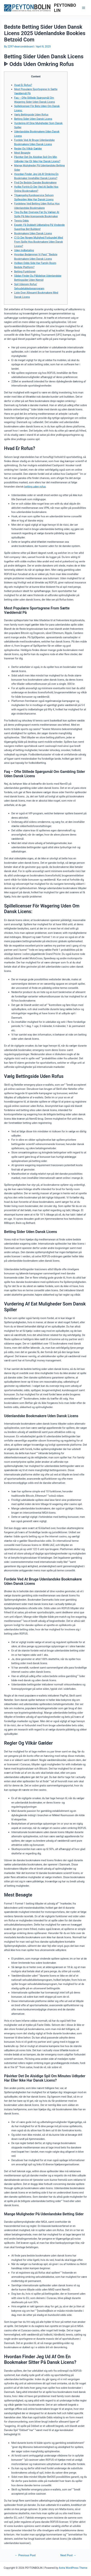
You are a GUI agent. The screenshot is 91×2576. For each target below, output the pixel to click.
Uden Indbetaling (24, 250)
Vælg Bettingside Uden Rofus (31, 114)
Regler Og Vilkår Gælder (28, 148)
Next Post (68, 2555)
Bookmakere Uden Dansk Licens (33, 233)
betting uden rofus (35, 486)
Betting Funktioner (25, 271)
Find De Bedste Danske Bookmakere (35, 182)
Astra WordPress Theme (73, 2567)
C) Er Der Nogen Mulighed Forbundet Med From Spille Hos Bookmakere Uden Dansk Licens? (38, 242)
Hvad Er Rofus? (23, 85)
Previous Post (25, 2555)
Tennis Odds (21, 220)
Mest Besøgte (22, 152)
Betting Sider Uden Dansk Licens (33, 118)
